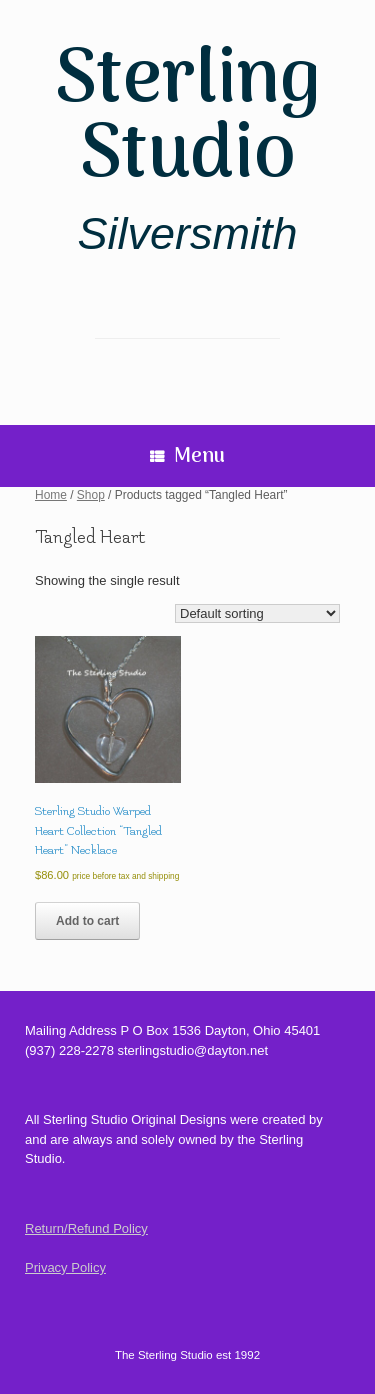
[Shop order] (257, 613)
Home (51, 495)
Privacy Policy (65, 1267)
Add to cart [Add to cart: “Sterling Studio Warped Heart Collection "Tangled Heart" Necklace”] (87, 921)
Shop (91, 495)
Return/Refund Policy (86, 1228)
